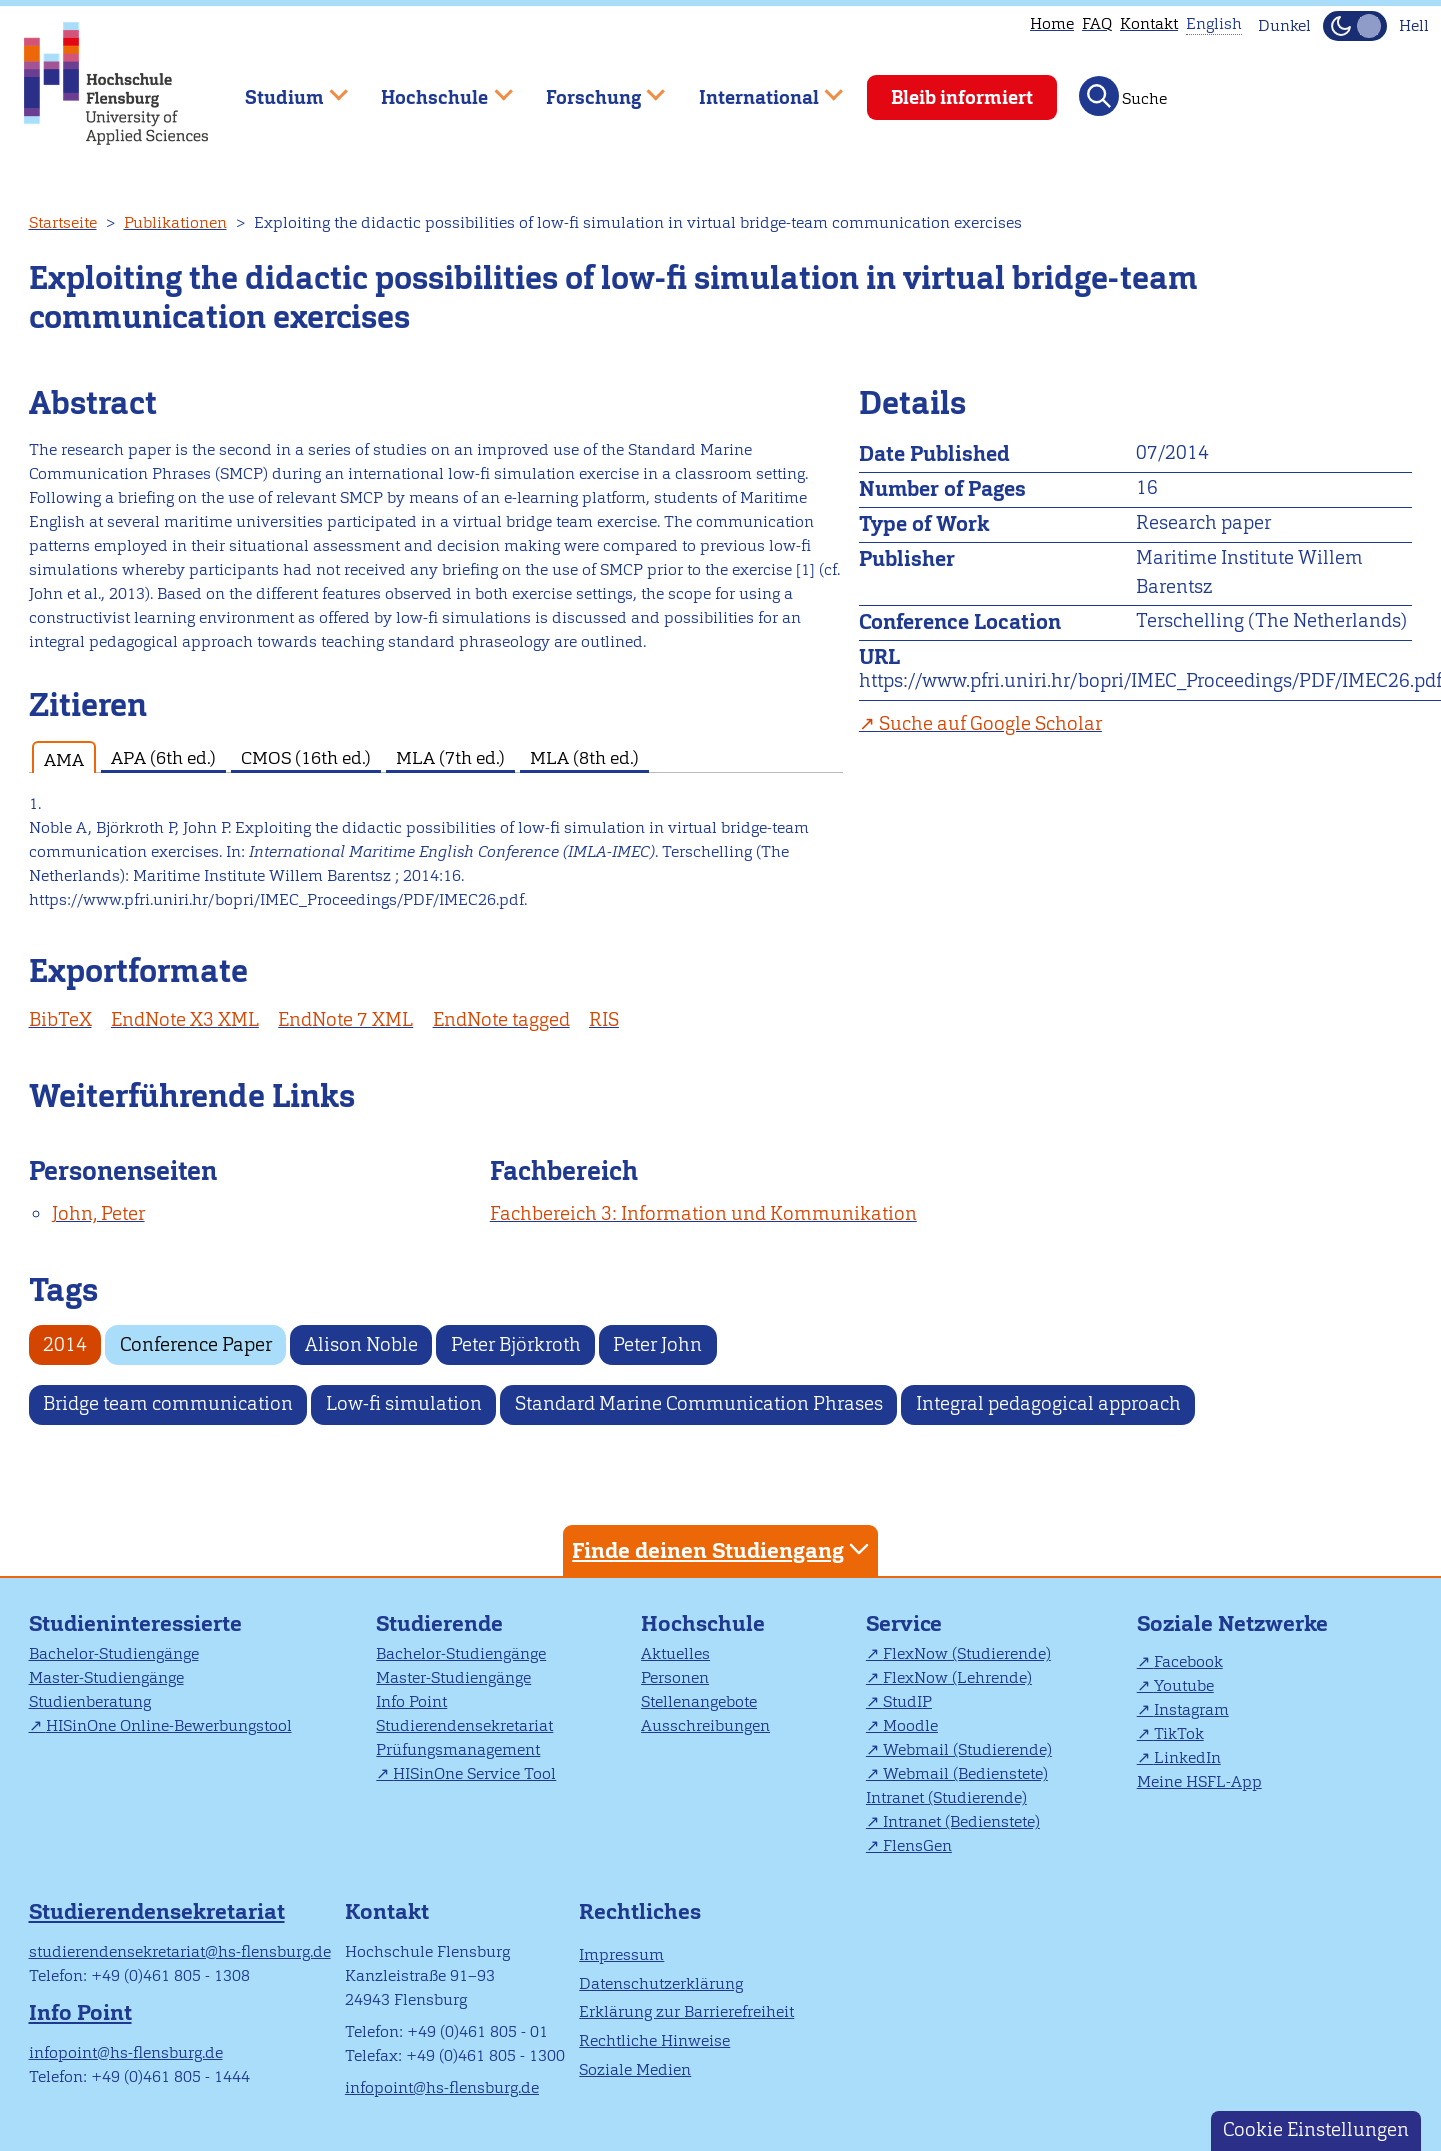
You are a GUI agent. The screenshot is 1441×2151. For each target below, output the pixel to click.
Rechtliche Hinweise (654, 2040)
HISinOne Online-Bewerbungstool (169, 1725)
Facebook (1188, 1661)
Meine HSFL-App (1199, 1781)
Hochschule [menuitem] (433, 88)
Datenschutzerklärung (661, 1983)
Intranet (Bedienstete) (961, 1821)
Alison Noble (361, 1344)
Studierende (439, 1623)
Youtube (1184, 1685)
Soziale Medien (635, 2069)
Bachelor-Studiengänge (114, 1653)
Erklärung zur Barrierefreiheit (686, 2011)
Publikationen (175, 222)
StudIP (907, 1701)
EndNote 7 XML (345, 1019)
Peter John (657, 1344)
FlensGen (917, 1845)
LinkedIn (1187, 1757)
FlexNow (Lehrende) (957, 1677)
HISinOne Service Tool (474, 1773)
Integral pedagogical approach (1048, 1403)
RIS (604, 1019)
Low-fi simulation (404, 1403)
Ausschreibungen (705, 1725)
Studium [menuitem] (282, 88)
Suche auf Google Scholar (990, 723)
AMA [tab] (64, 759)
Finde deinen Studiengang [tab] (723, 1549)
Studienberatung (90, 1701)
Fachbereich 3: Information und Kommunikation (703, 1213)
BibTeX (60, 1019)
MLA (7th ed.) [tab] (450, 757)
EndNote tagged (501, 1019)
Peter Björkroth (516, 1344)
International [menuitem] (756, 88)
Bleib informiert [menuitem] (962, 97)
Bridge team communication (168, 1403)
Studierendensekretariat (464, 1725)
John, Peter (98, 1213)
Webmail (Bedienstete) (965, 1773)
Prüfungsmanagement (458, 1749)
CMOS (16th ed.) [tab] (306, 757)
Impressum (621, 1954)
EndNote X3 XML (185, 1019)
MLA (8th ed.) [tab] (584, 757)
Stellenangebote (699, 1701)
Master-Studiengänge (106, 1677)
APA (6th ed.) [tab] (163, 757)
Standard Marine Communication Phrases (699, 1403)
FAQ (1097, 23)
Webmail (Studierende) (967, 1749)
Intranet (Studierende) (946, 1797)
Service (904, 1623)
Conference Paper (196, 1344)
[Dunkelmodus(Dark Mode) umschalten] (1355, 26)
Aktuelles (675, 1653)
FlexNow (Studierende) (967, 1653)
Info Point (411, 1701)
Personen (675, 1677)
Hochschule (703, 1623)
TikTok (1179, 1733)
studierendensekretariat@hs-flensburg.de (180, 1951)
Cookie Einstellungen (1316, 2129)
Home (1052, 23)
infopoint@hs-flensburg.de (126, 2052)
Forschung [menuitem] (591, 88)
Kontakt (1149, 23)
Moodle (910, 1725)
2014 (65, 1344)
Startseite (63, 222)
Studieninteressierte (135, 1623)
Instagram (1191, 1709)
